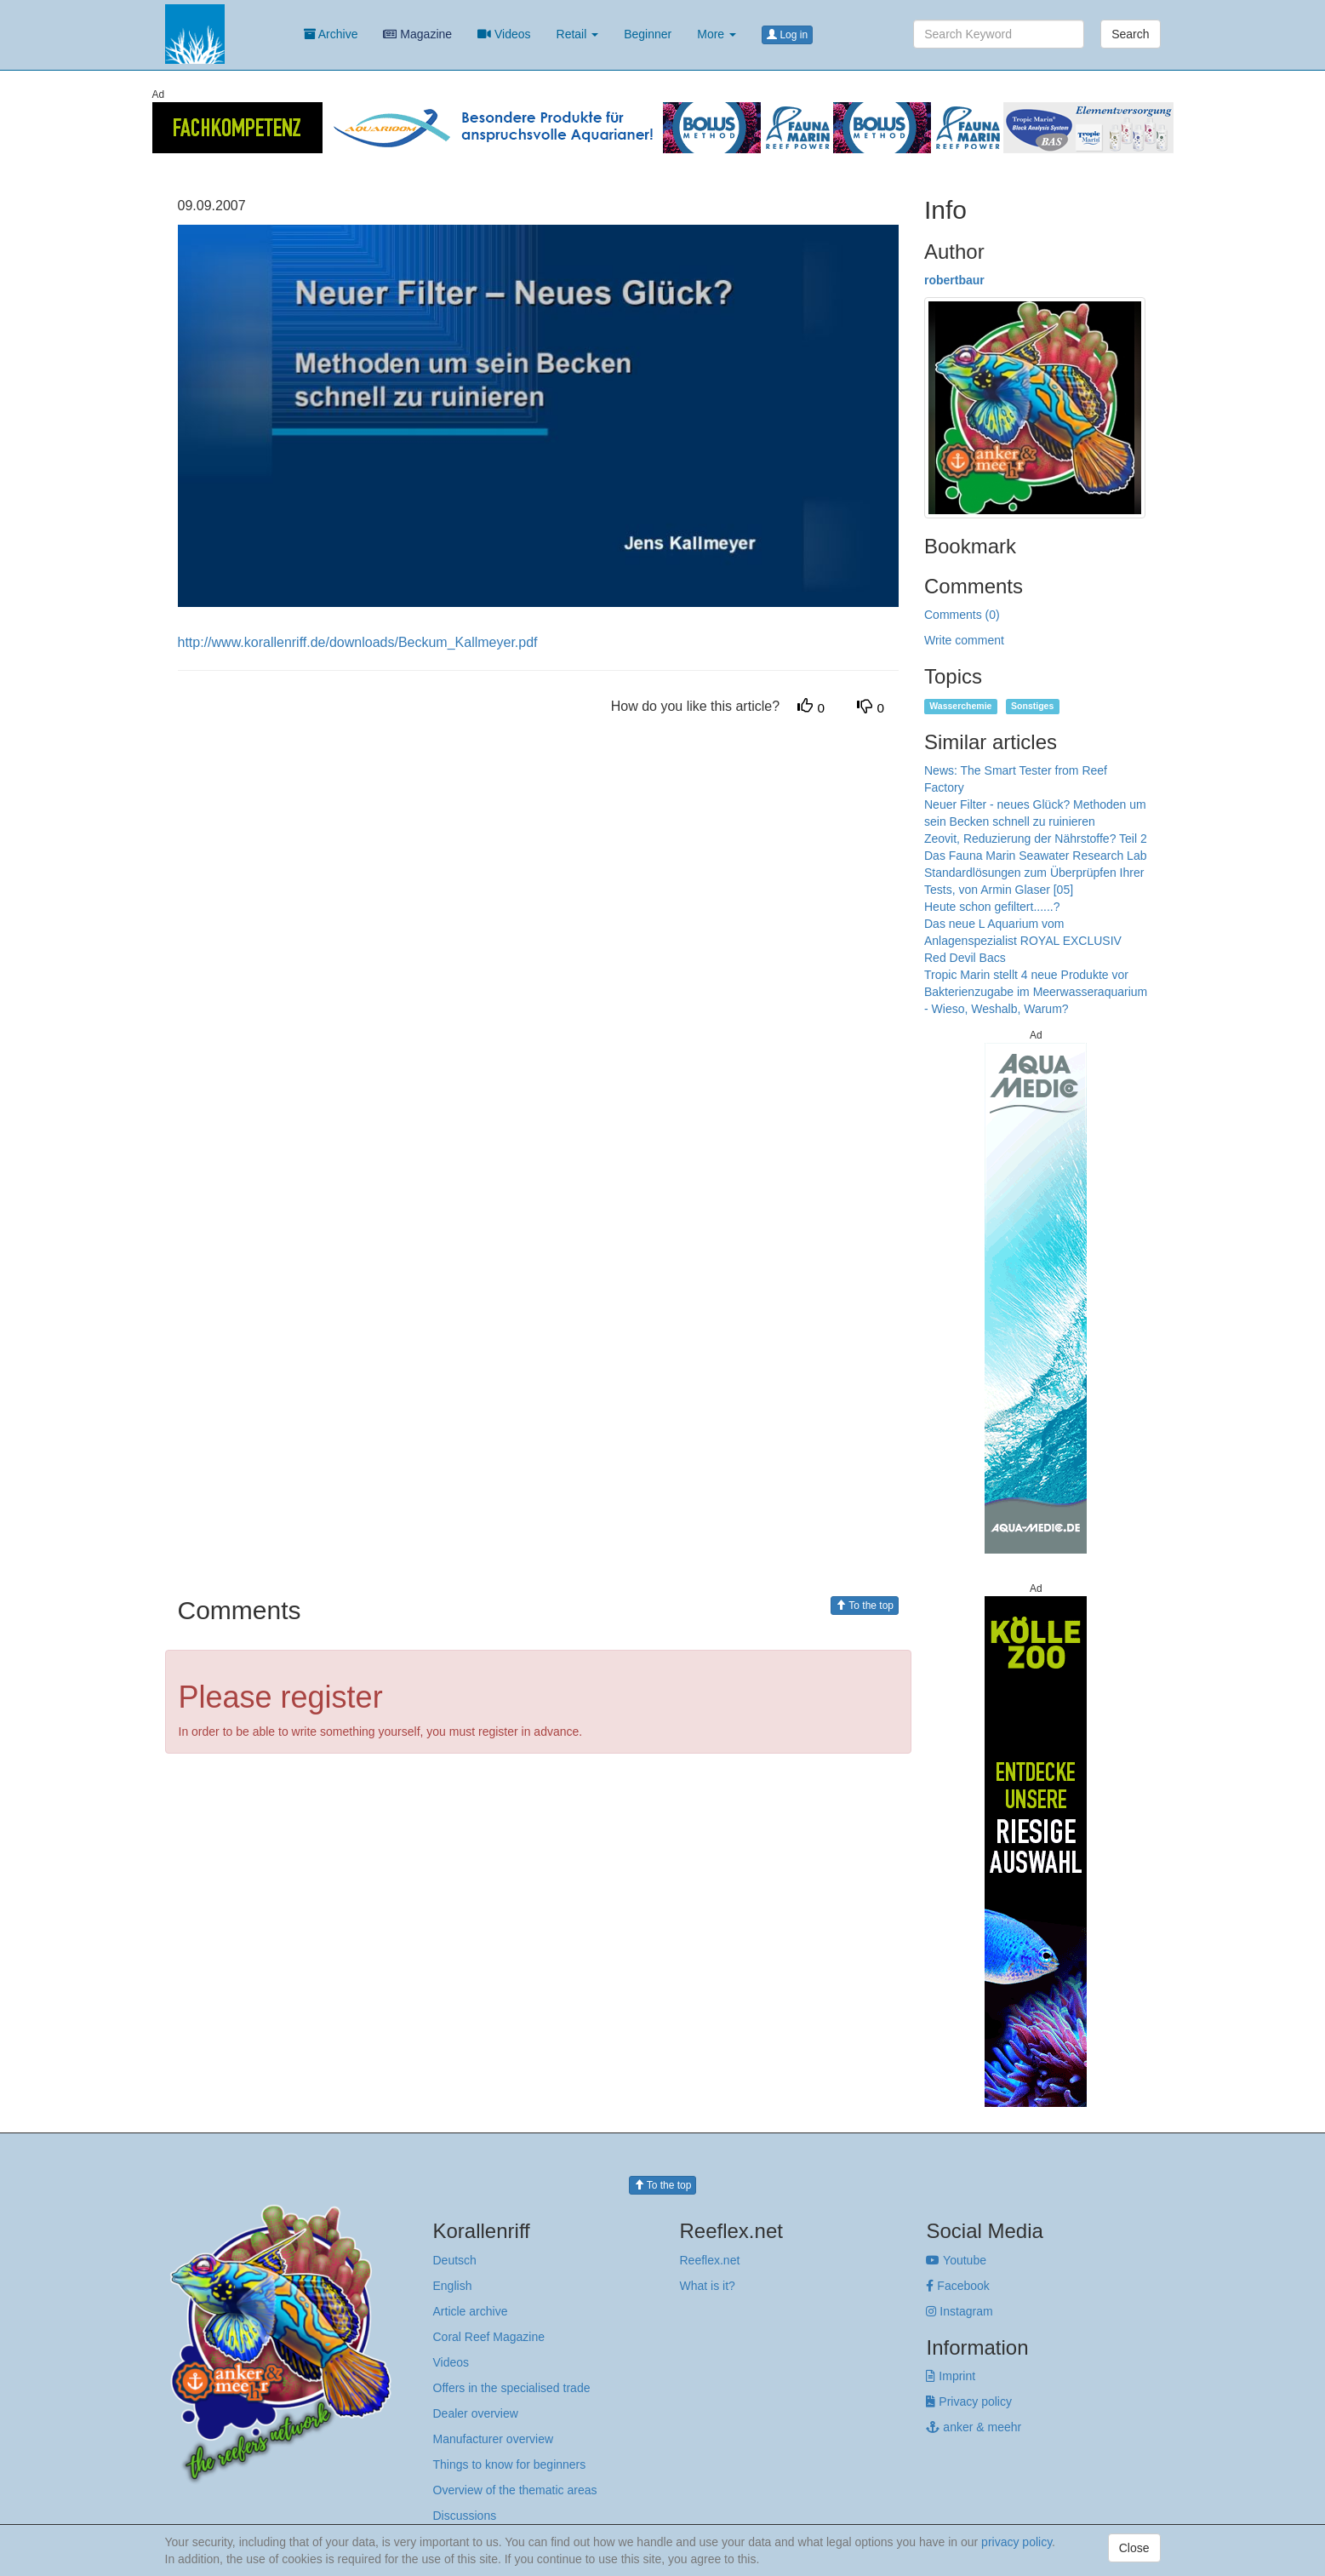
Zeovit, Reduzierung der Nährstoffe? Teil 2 (1035, 838)
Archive (331, 34)
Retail (578, 34)
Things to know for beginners (509, 2464)
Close (1134, 2548)
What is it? (706, 2286)
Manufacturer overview (493, 2439)
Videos (503, 34)
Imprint (950, 2376)
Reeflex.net (709, 2260)
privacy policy (1016, 2542)
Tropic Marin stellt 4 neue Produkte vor (1026, 975)
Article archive (470, 2311)
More (716, 34)
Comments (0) (962, 614)
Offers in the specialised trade (512, 2388)
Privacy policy (968, 2401)
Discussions (465, 2515)
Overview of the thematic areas (515, 2490)
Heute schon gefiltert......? (992, 906)
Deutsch (455, 2260)
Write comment (964, 640)
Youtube (956, 2260)
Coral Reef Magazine (489, 2337)
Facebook (957, 2286)
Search (1130, 34)
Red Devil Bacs (965, 958)
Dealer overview (475, 2413)
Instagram (959, 2311)
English (452, 2286)
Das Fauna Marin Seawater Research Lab (1035, 855)
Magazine (417, 34)
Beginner (647, 34)
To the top (865, 1605)
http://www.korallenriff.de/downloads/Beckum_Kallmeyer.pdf (358, 642)
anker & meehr (973, 2427)
